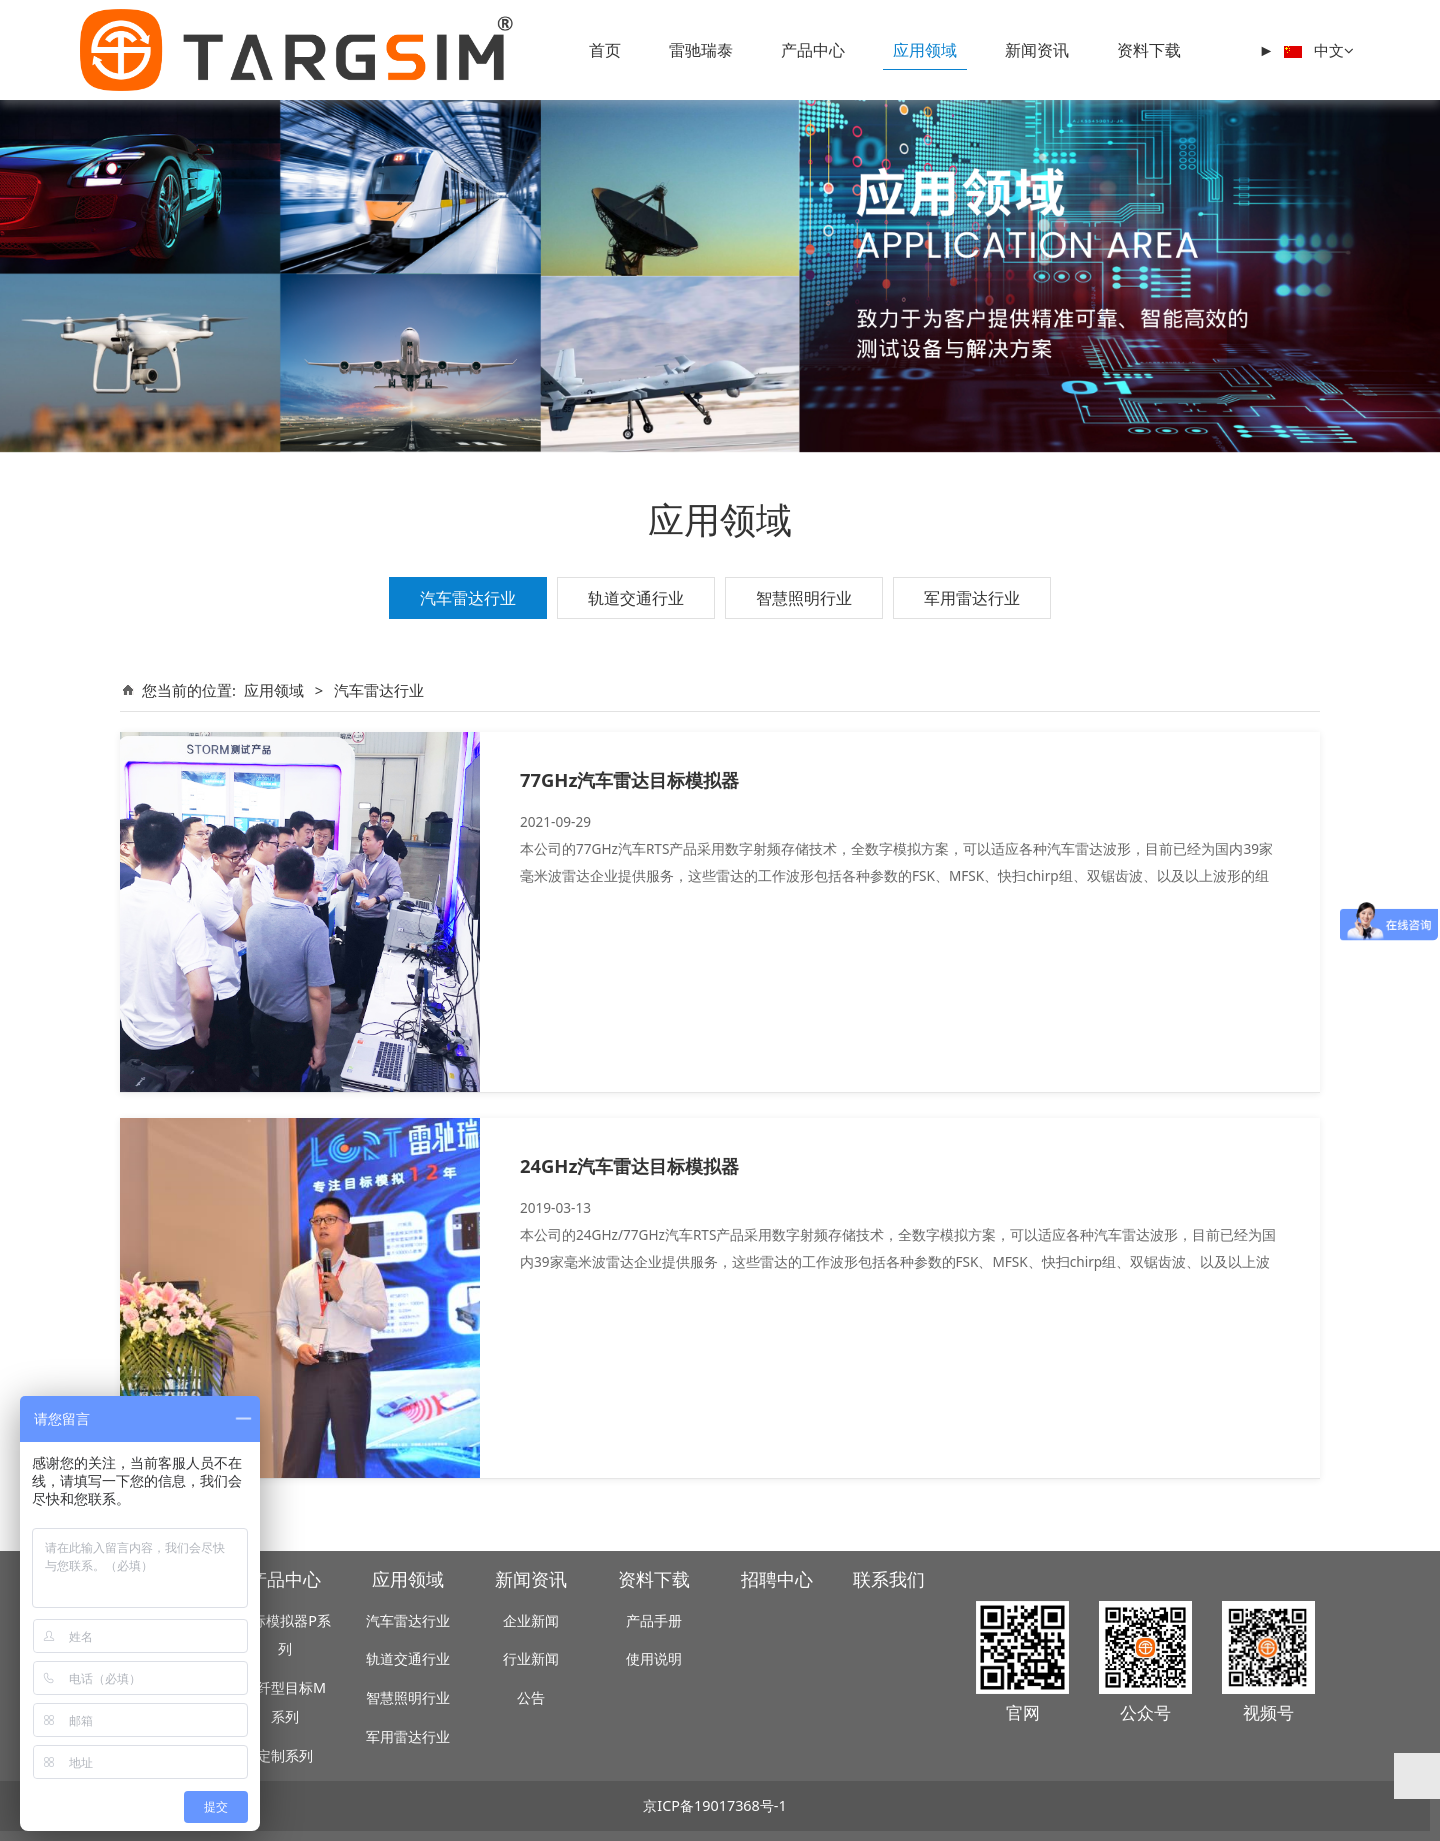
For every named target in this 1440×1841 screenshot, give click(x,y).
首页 (605, 50)
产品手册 (654, 1620)
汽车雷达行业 (468, 598)
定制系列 (285, 1755)
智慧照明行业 (804, 598)
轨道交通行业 (636, 598)
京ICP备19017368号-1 (714, 1805)
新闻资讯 (1037, 50)
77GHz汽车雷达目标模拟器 (630, 779)
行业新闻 (531, 1658)
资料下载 (1149, 50)
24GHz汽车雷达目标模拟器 (630, 1165)
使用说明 (654, 1658)
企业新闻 (531, 1620)
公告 (531, 1697)
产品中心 (813, 50)
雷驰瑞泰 (701, 50)
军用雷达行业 (972, 598)
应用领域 (925, 50)
